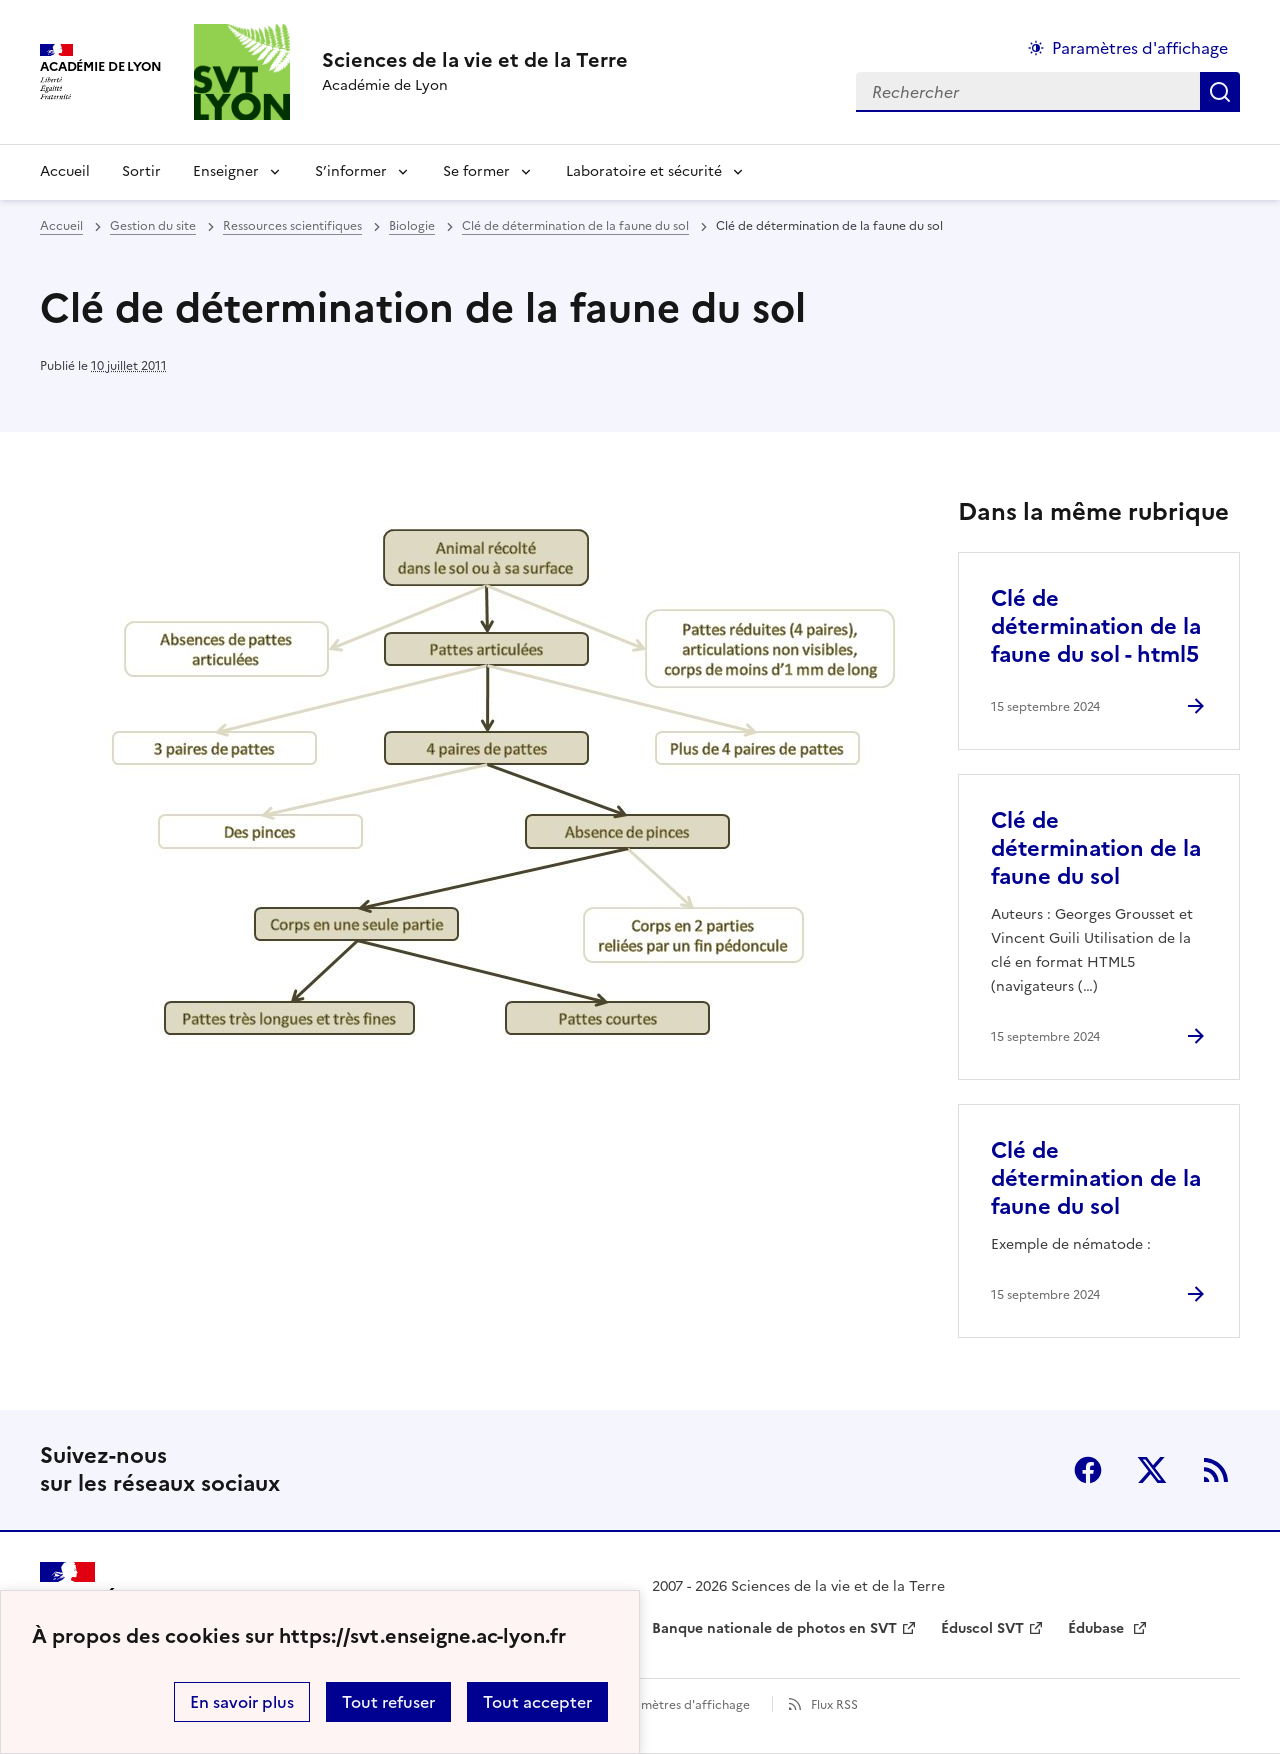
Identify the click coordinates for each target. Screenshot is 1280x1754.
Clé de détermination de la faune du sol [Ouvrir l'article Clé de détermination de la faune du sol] (1096, 848)
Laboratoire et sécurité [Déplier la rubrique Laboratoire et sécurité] (644, 171)
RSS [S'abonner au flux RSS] (1216, 1470)
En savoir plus (242, 1702)
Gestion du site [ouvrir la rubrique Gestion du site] (153, 226)
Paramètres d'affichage (682, 1705)
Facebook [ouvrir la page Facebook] (1088, 1470)
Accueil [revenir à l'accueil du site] (65, 171)
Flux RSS (834, 1705)
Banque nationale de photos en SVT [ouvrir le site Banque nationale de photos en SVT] (774, 1628)
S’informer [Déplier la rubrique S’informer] (351, 171)
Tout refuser (388, 1702)
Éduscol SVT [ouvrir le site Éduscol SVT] (982, 1628)
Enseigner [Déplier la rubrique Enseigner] (226, 171)
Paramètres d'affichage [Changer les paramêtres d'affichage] (1140, 48)
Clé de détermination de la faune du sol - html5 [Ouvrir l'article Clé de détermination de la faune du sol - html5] (1096, 626)
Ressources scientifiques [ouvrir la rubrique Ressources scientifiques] (292, 226)
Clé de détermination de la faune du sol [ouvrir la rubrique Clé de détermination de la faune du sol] (575, 226)
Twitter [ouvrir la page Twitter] (1152, 1470)
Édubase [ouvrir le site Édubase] (1098, 1628)
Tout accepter (537, 1702)
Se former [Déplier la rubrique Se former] (476, 171)
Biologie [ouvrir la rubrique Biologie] (412, 226)
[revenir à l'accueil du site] (475, 60)
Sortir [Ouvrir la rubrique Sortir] (141, 171)
